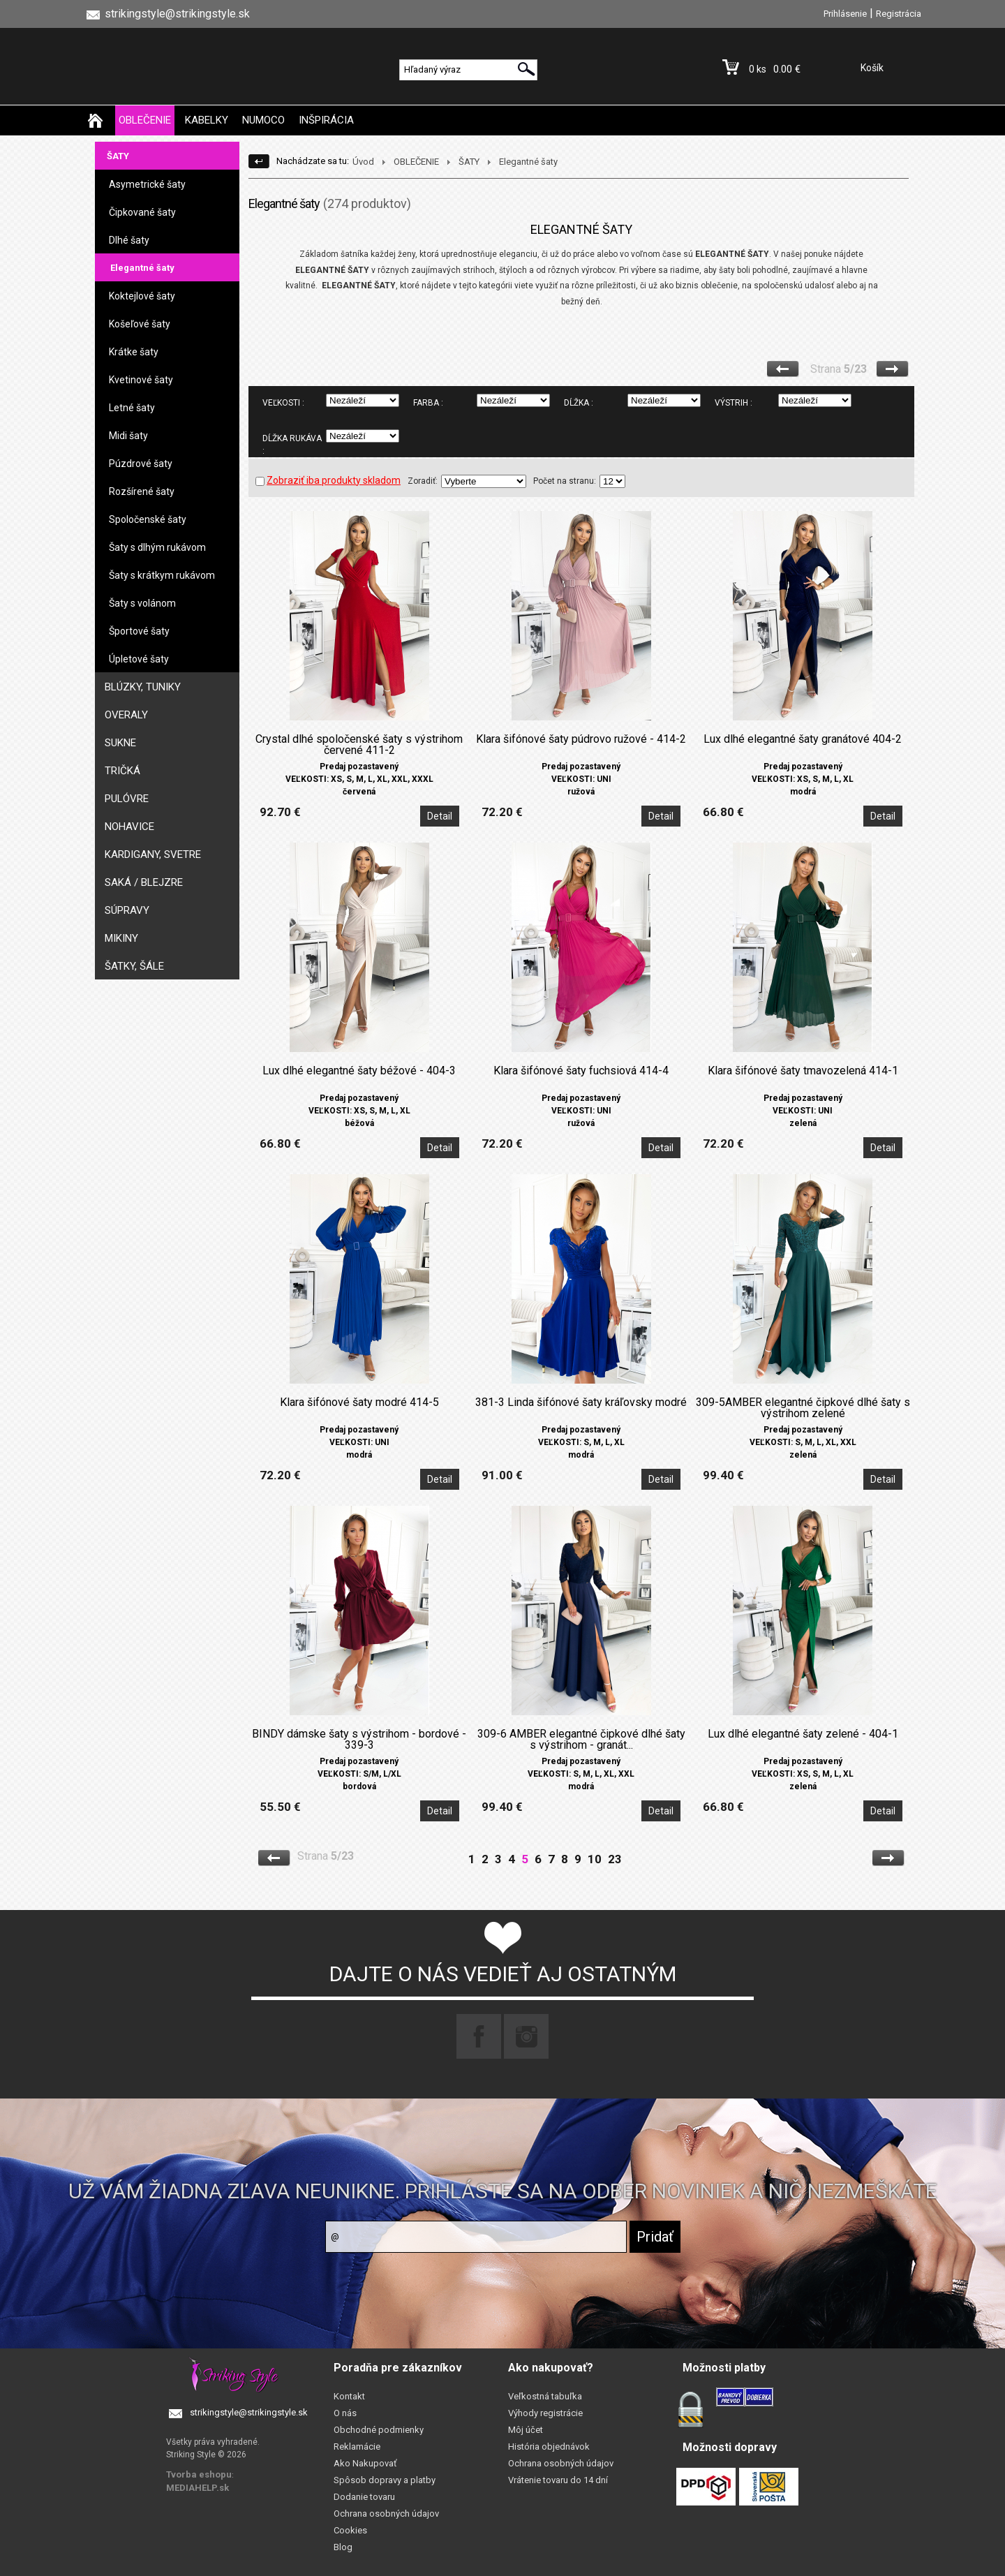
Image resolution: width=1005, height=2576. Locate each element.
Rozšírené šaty (141, 491)
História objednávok (549, 2446)
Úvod (363, 161)
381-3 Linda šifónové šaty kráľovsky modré (581, 1402)
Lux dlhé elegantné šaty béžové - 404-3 (359, 1070)
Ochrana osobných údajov (386, 2513)
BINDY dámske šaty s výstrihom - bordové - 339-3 (359, 1740)
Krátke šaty (133, 351)
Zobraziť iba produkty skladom (328, 480)
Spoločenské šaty (147, 519)
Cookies (350, 2530)
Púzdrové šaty (140, 463)
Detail (439, 816)
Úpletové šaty (139, 659)
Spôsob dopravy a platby (385, 2480)
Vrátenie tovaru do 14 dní (558, 2480)
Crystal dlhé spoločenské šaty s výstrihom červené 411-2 (359, 745)
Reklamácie (357, 2446)
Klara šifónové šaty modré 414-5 (359, 1402)
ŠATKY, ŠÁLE (134, 966)
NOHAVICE (129, 826)
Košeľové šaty (139, 324)
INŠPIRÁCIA (326, 120)
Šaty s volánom (142, 603)
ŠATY (118, 156)
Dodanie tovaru (364, 2497)
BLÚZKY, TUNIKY (143, 687)
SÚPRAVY (127, 910)
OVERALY (126, 715)
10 (595, 1859)
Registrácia (898, 13)
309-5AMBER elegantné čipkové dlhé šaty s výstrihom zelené (803, 1408)
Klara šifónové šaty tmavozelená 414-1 (803, 1070)
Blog (343, 2547)
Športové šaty (139, 631)
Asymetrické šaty (147, 184)
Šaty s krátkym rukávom (162, 575)
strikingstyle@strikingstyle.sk (249, 2412)
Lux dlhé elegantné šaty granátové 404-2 (803, 739)
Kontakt (349, 2396)
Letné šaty (132, 407)
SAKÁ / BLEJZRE (144, 882)
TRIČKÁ (122, 770)
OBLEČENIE (145, 120)
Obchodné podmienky (379, 2430)
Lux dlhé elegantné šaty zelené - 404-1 (803, 1734)
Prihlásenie (845, 13)
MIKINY (121, 938)
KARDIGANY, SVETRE (153, 854)
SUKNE (120, 742)
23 (615, 1859)
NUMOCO (263, 120)
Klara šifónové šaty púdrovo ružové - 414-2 (581, 739)
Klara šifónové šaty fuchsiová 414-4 (581, 1070)
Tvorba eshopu (199, 2474)
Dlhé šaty (129, 240)
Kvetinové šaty (141, 379)
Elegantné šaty (142, 267)
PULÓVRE (127, 798)
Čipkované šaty (142, 212)
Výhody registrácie (545, 2413)
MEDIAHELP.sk (197, 2487)
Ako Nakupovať (365, 2463)
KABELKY (206, 120)
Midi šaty (128, 435)
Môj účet (525, 2430)
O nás (345, 2413)
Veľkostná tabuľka (545, 2396)
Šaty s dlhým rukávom (157, 547)
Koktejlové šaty (142, 296)
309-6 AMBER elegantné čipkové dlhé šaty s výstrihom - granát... (581, 1740)
